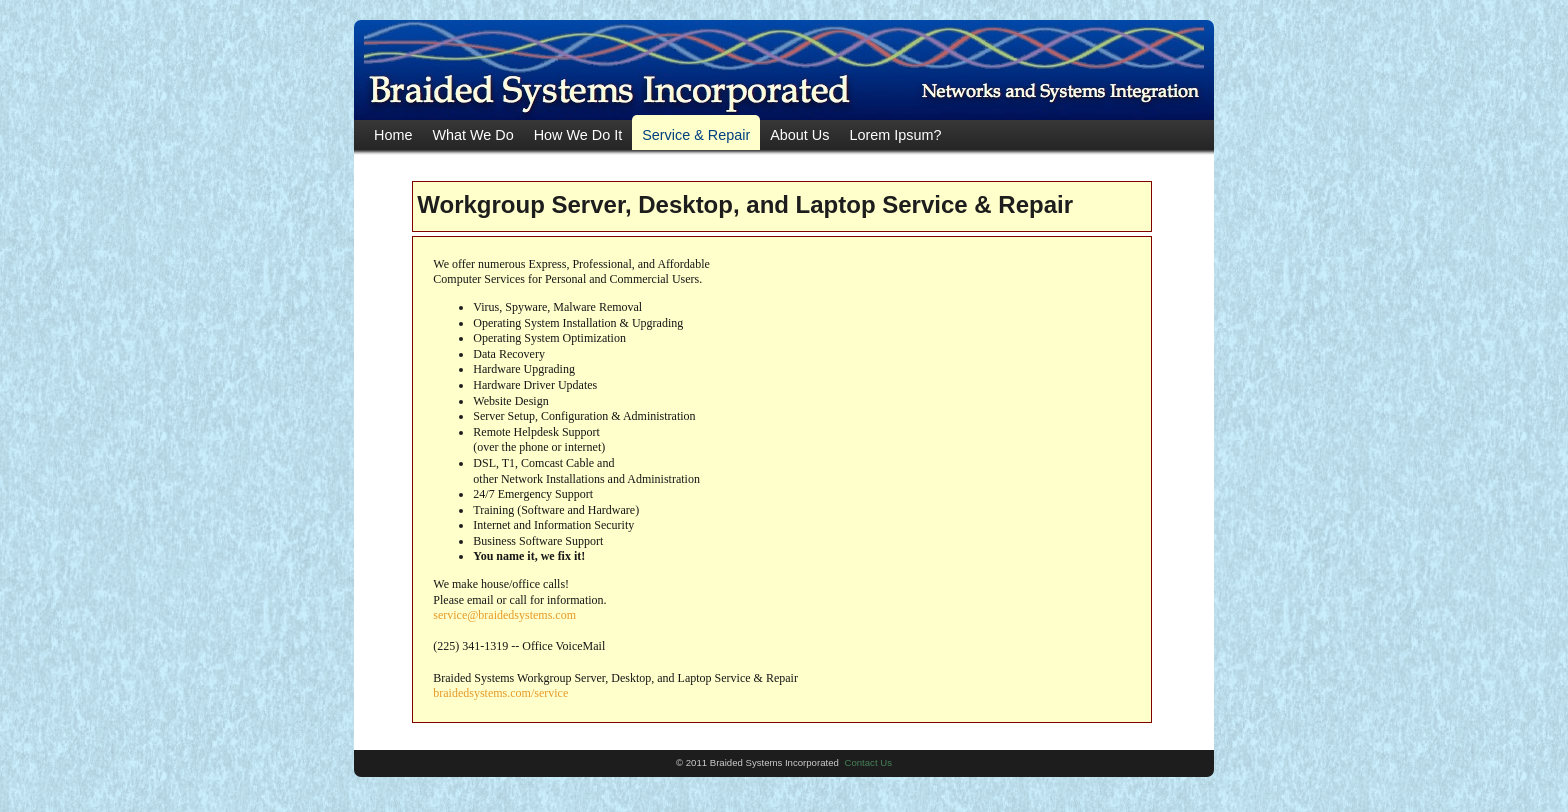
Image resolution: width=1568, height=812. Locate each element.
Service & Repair (696, 135)
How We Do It (578, 135)
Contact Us (868, 762)
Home (393, 135)
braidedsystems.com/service (500, 693)
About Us (799, 135)
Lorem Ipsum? (895, 135)
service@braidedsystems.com (504, 615)
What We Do (472, 135)
